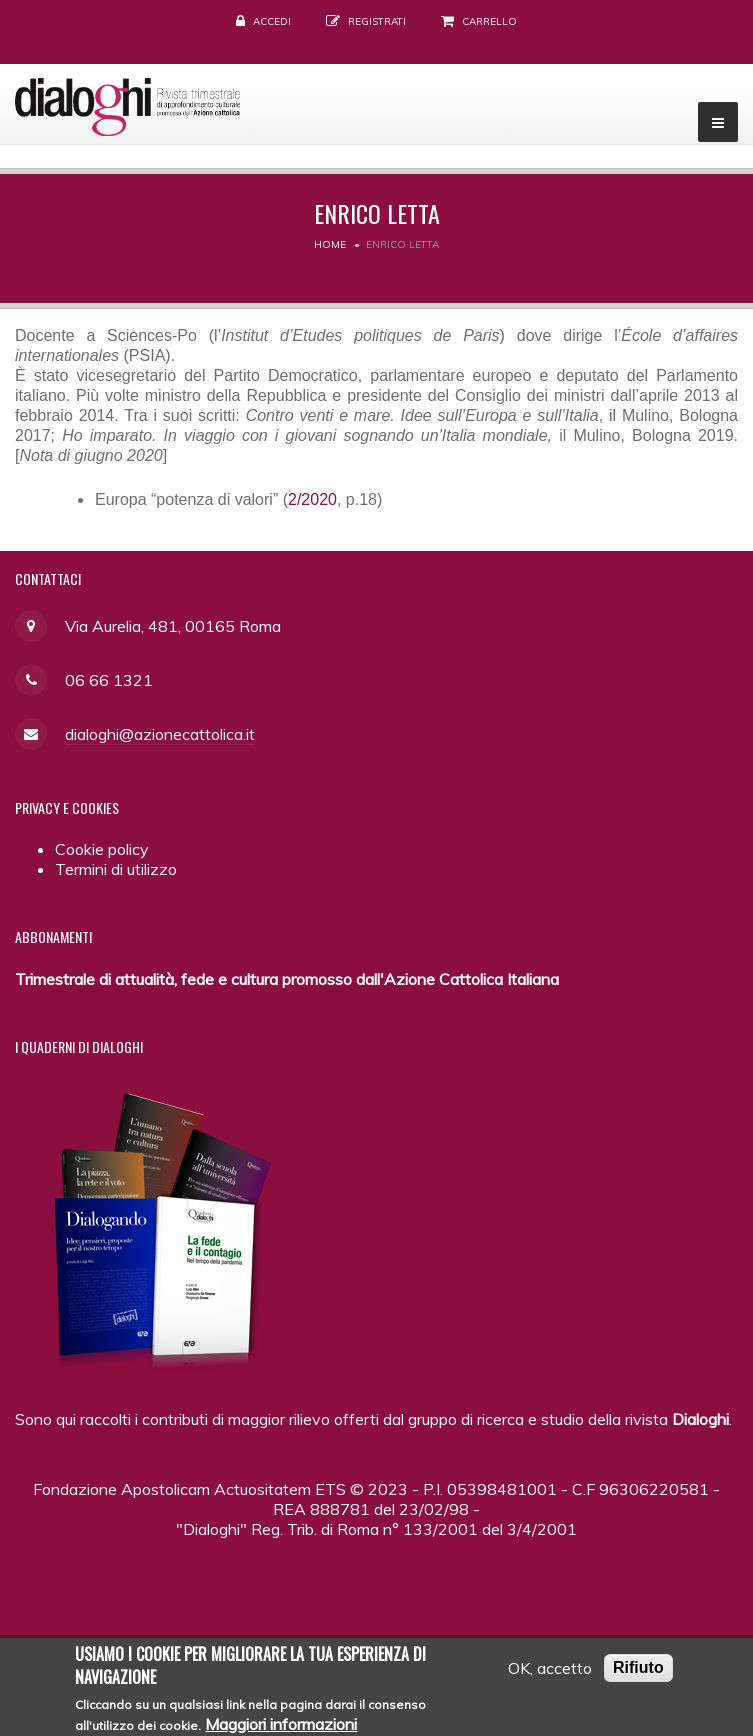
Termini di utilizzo (116, 869)
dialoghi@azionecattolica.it (160, 734)
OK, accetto (550, 1674)
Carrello (489, 21)
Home (330, 244)
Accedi (272, 21)
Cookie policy (102, 849)
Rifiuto (638, 1673)
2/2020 (312, 499)
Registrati (377, 21)
